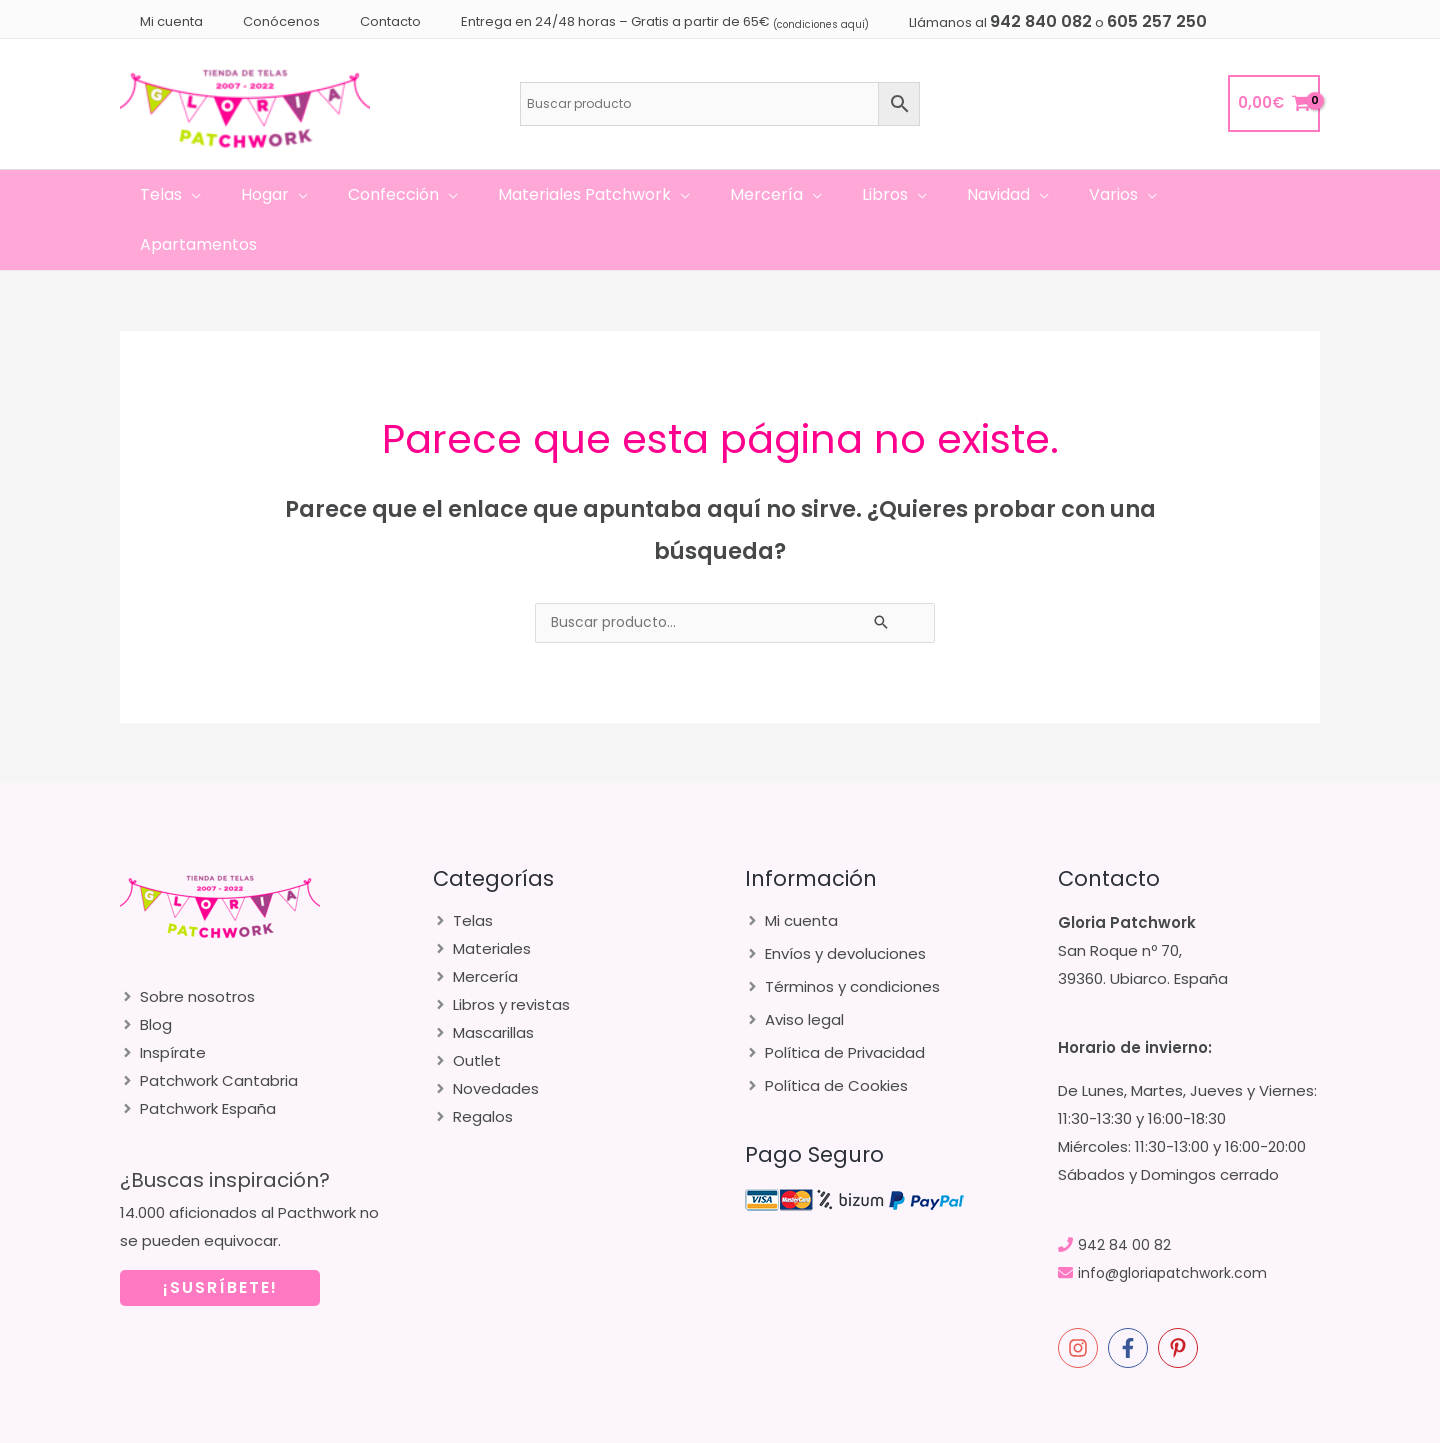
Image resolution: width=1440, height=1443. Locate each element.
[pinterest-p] (1181, 1298)
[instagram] (1081, 1298)
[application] (216, 195)
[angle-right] (187, 946)
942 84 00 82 (1124, 1194)
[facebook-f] (1131, 1298)
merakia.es (1167, 1423)
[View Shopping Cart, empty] (1274, 103)
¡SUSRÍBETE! (220, 1237)
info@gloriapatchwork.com (1178, 1222)
